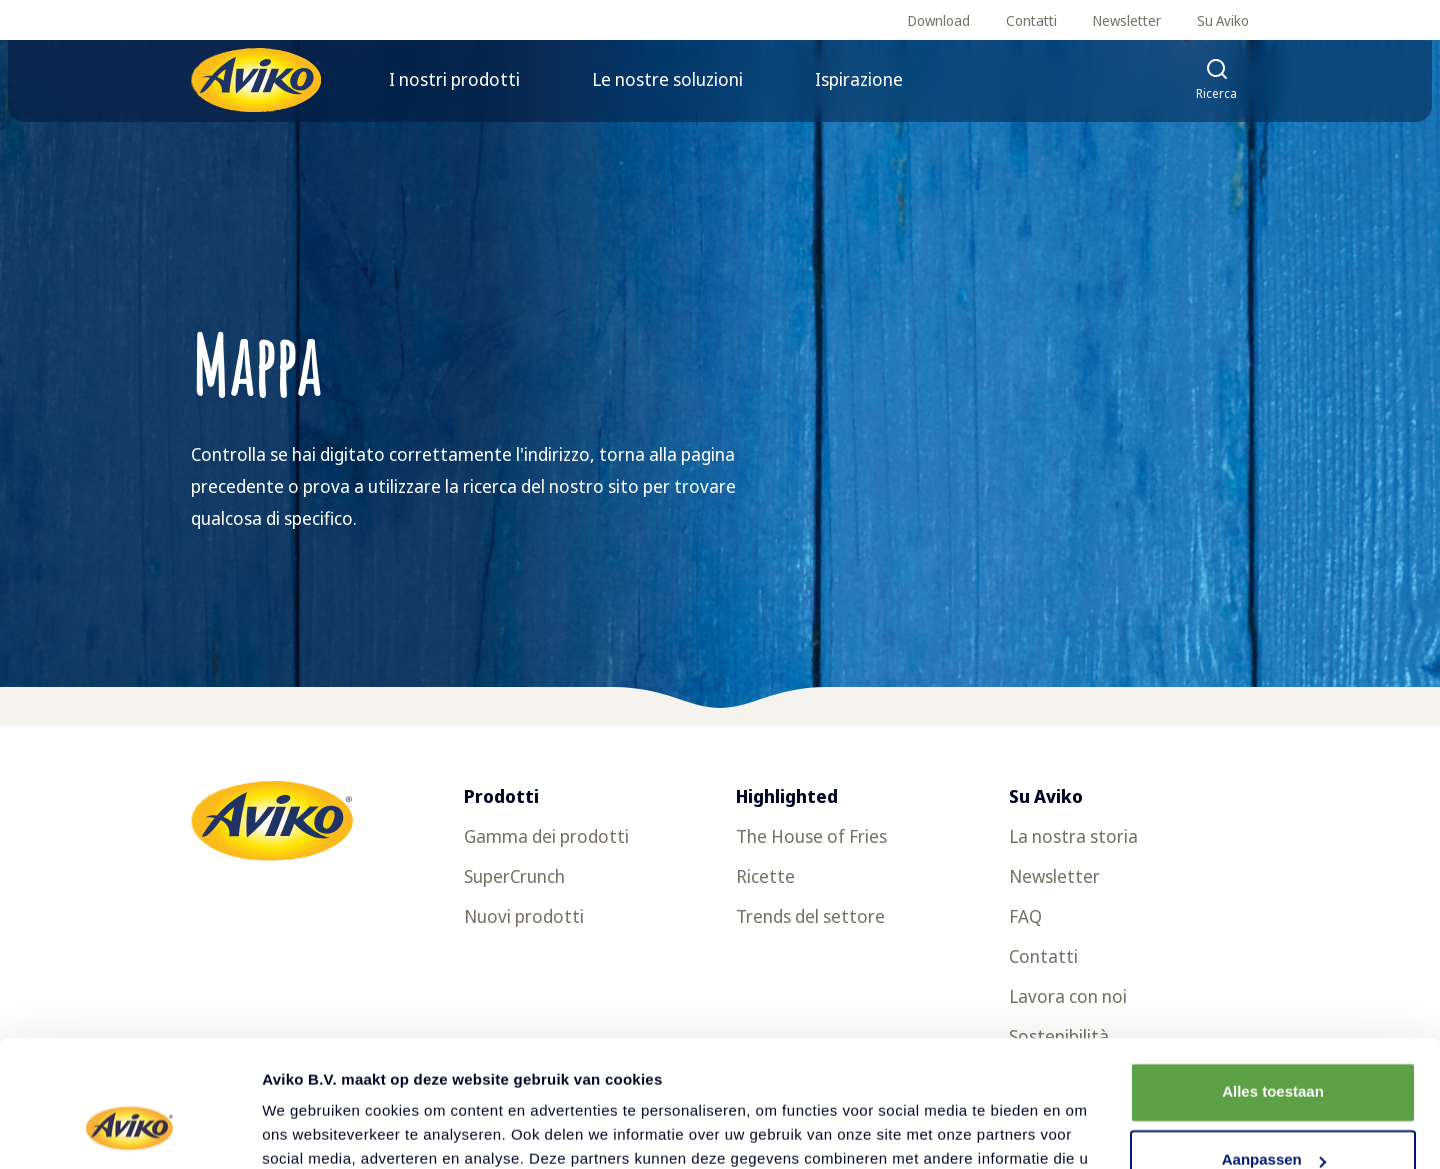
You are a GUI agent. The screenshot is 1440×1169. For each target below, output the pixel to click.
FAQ (1025, 916)
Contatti (1031, 20)
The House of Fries (811, 836)
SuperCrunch (514, 876)
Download (939, 20)
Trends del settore (810, 916)
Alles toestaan (1273, 983)
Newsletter (1127, 20)
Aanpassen (1274, 1051)
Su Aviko (1223, 20)
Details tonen (309, 1129)
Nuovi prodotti (524, 916)
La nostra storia (1073, 836)
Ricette (765, 876)
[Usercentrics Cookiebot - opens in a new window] (129, 1130)
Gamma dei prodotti (546, 836)
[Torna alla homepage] (256, 80)
